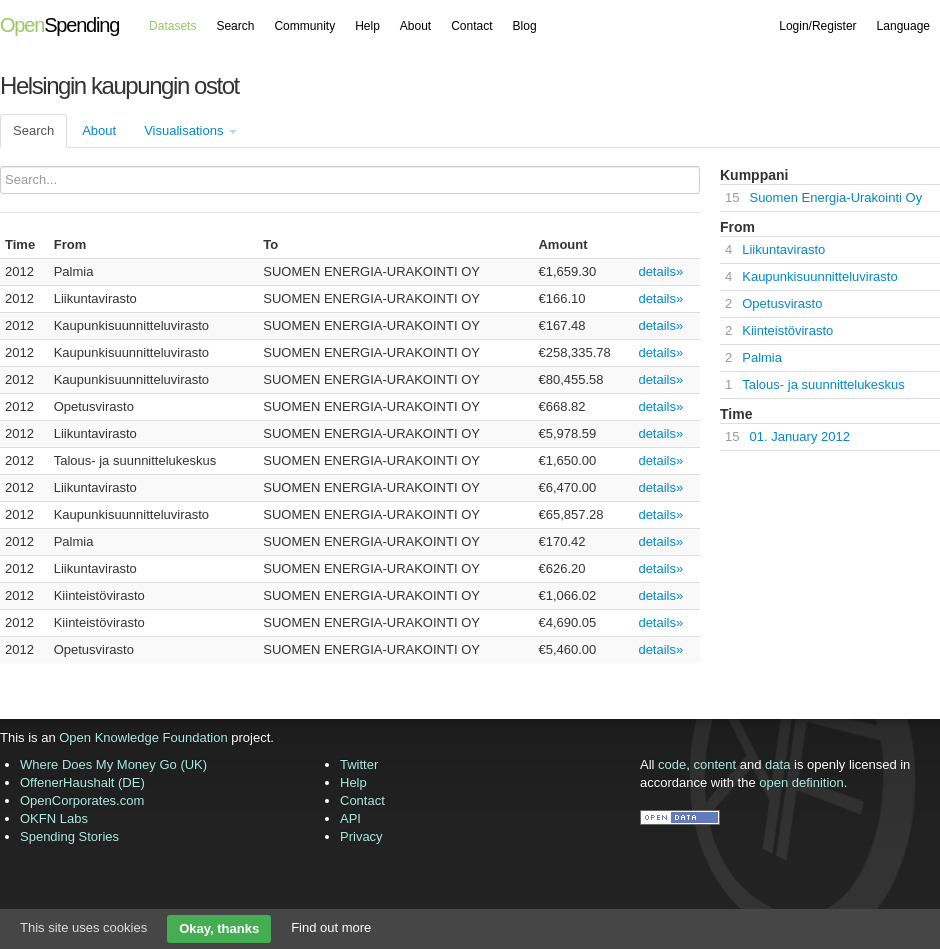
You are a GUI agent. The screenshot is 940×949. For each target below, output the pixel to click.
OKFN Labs (54, 818)
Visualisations (190, 130)
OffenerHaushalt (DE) (82, 782)
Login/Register (817, 26)
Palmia (762, 357)
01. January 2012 (799, 436)
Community (304, 26)
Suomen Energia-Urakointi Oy (835, 197)
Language (903, 26)
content (715, 764)
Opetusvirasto (782, 303)
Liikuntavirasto (783, 249)
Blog (525, 26)
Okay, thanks (219, 928)
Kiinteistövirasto (787, 330)
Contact (471, 26)
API (350, 818)
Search (235, 26)
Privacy (361, 836)
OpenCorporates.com (82, 800)
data (777, 764)
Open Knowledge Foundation (143, 737)
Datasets (172, 26)
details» (660, 271)
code (672, 764)
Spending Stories (69, 836)
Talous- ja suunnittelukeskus (823, 384)
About (415, 26)
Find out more (331, 927)
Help (367, 26)
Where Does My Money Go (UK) (113, 764)
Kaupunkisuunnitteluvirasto (819, 276)
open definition (801, 782)
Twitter (359, 764)
